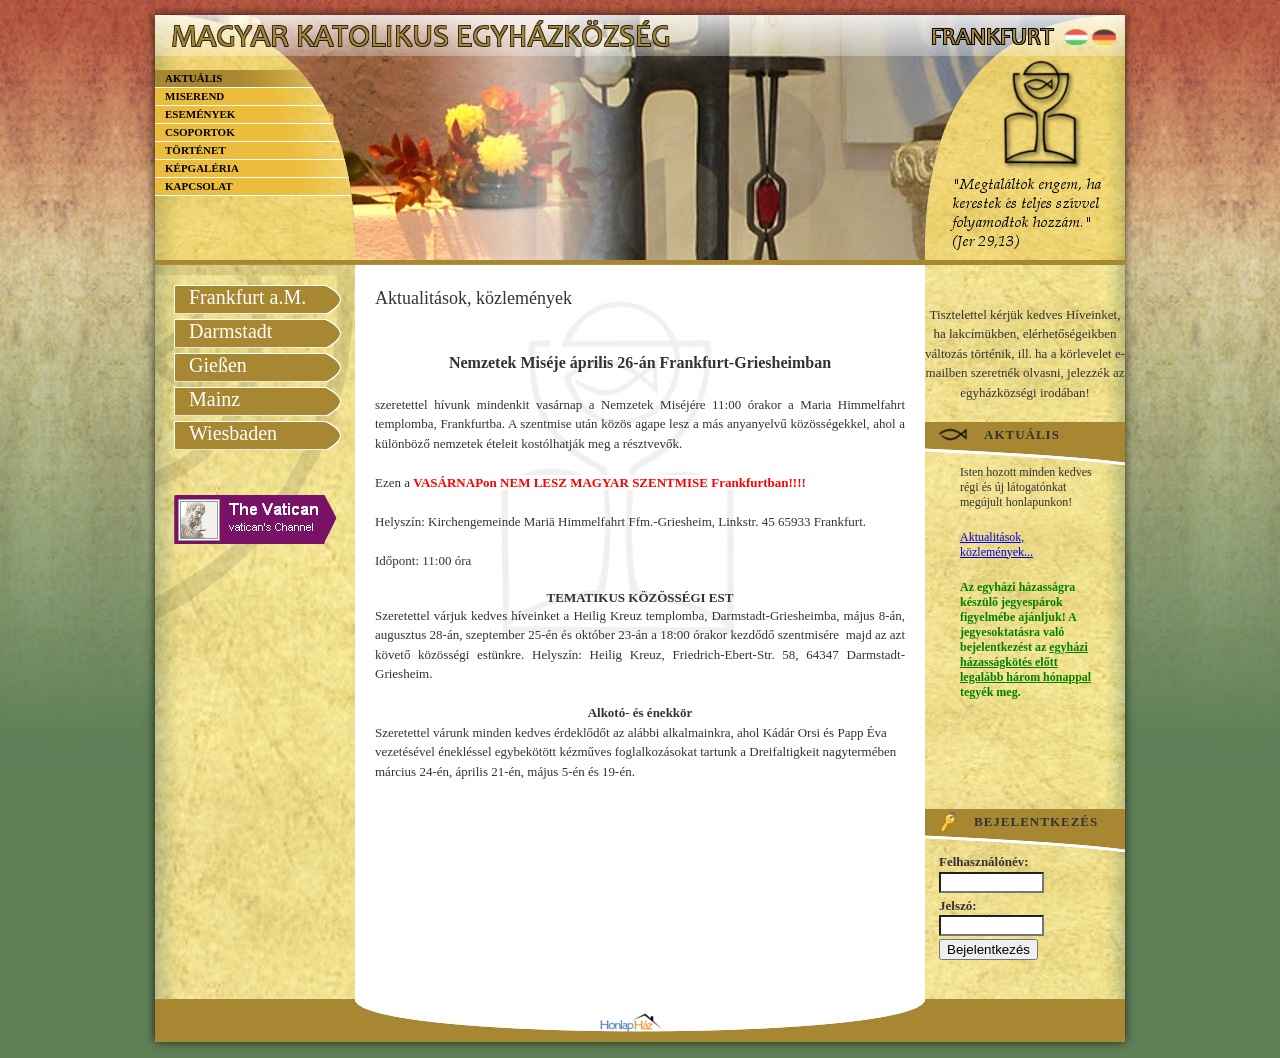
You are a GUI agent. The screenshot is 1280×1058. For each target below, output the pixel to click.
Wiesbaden (233, 433)
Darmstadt (230, 331)
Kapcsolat (199, 186)
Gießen (218, 365)
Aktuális (193, 78)
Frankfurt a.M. (247, 297)
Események (200, 114)
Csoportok (200, 132)
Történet (195, 150)
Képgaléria (202, 168)
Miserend (194, 96)
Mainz (214, 399)
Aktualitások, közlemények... (996, 544)
